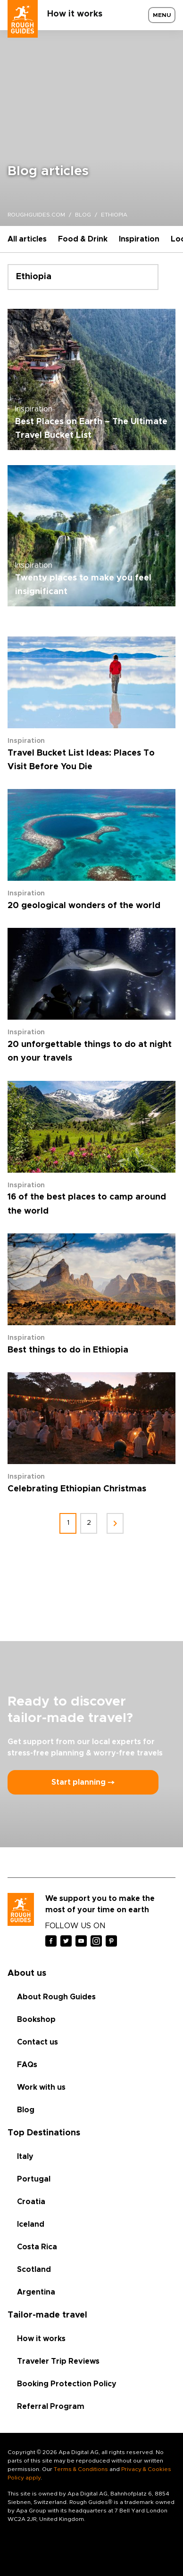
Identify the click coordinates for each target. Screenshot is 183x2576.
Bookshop (36, 2019)
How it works (74, 14)
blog (83, 214)
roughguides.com (36, 214)
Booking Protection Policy (66, 2384)
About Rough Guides (56, 1997)
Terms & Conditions (81, 2469)
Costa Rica (37, 2247)
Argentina (36, 2292)
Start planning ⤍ (83, 1782)
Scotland (34, 2269)
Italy (25, 2156)
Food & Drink (83, 239)
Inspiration (139, 239)
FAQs (27, 2065)
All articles (27, 239)
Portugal (33, 2179)
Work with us (41, 2087)
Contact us (37, 2042)
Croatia (31, 2202)
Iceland (30, 2224)
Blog (25, 2110)
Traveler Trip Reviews (58, 2361)
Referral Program (50, 2406)
